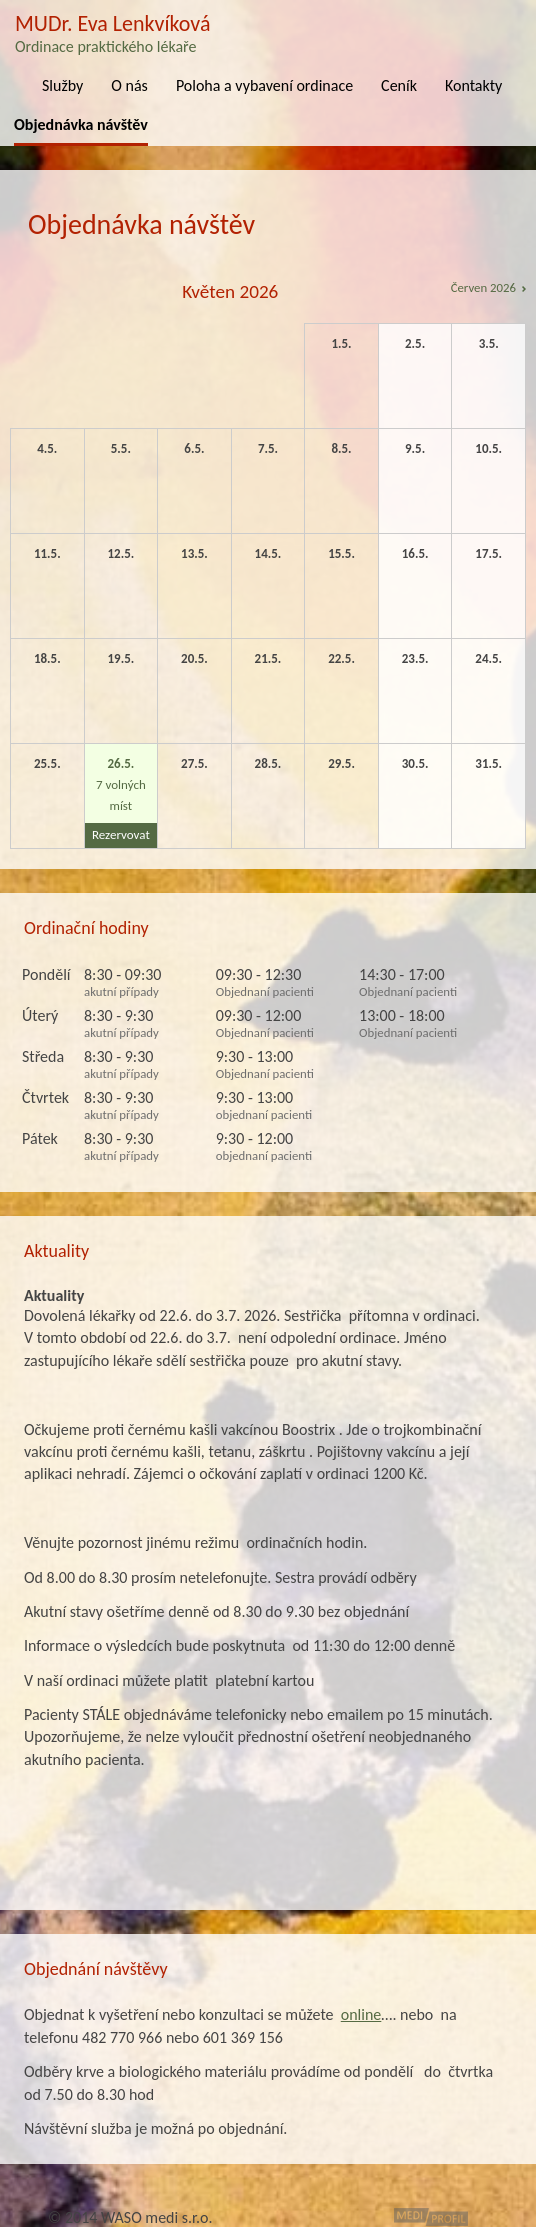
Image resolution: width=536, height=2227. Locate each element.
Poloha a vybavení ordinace (264, 85)
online (361, 2014)
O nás (129, 85)
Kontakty (473, 85)
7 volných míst (121, 802)
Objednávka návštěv (81, 124)
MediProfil (431, 2217)
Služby (62, 85)
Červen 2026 (483, 287)
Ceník (399, 85)
